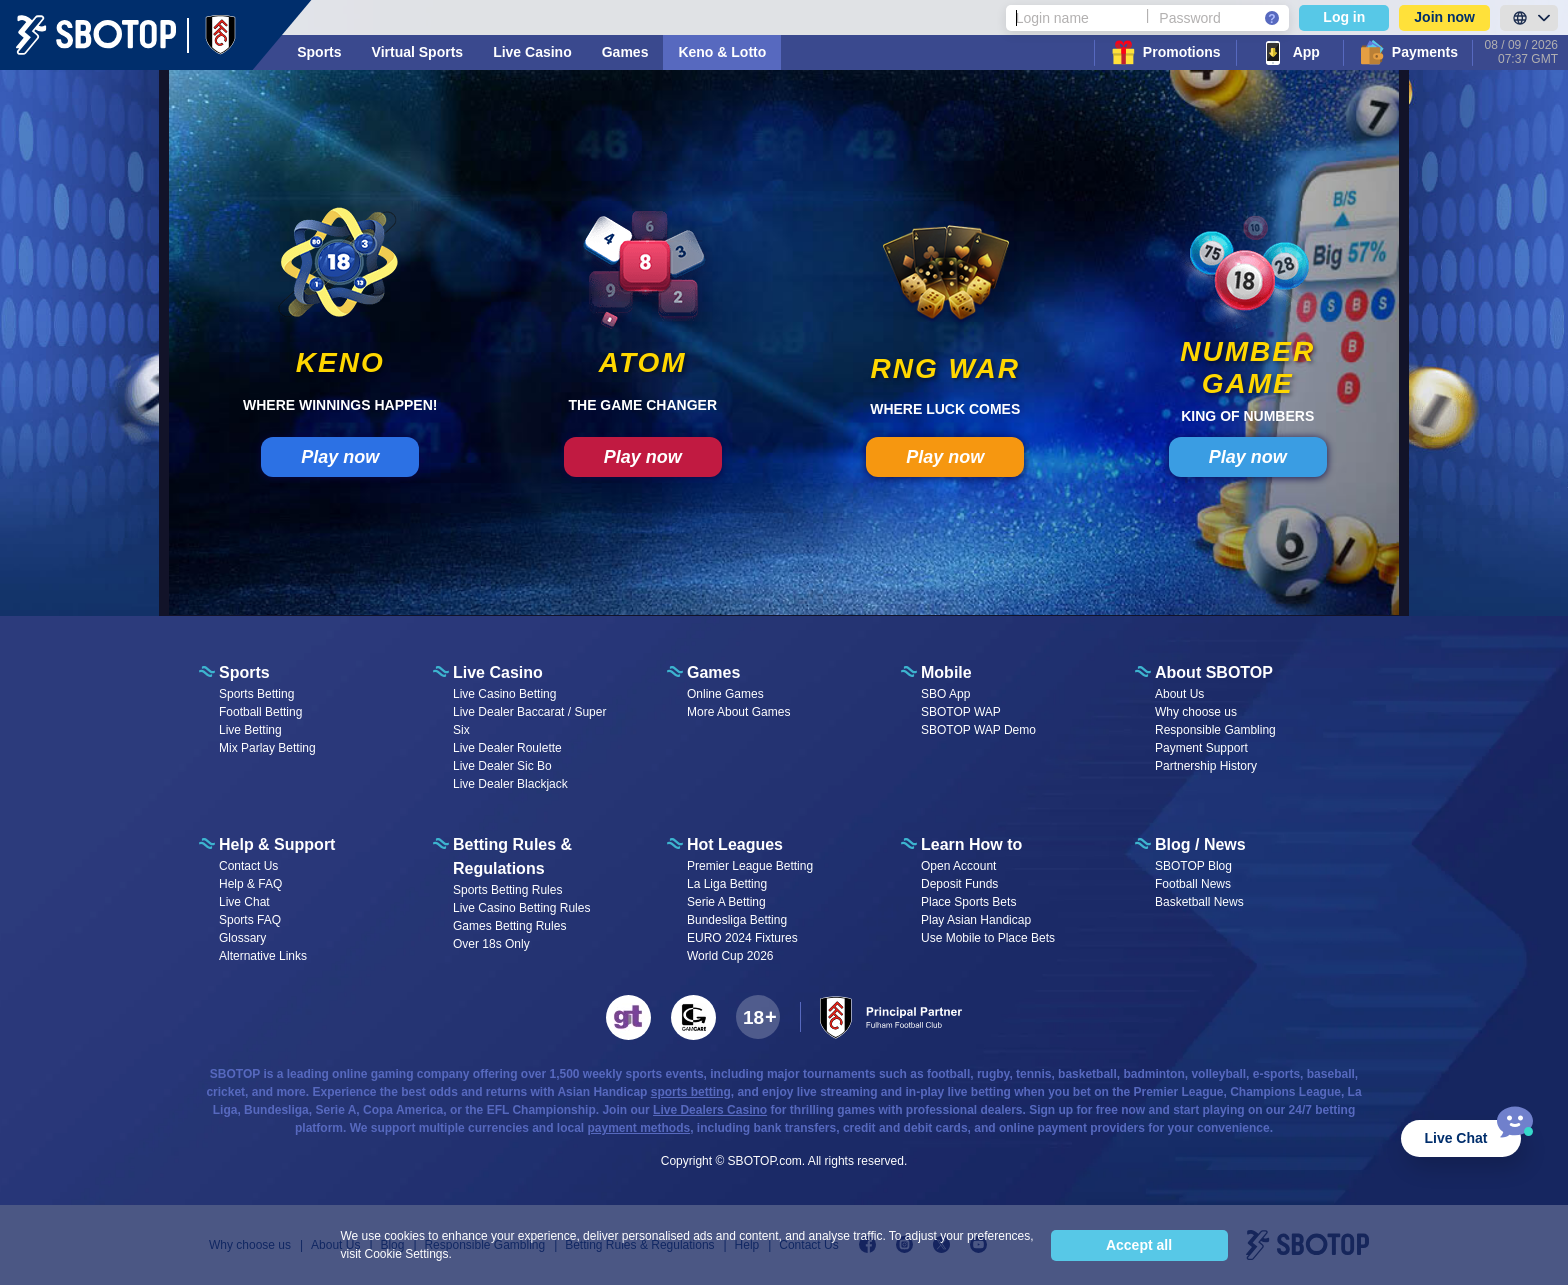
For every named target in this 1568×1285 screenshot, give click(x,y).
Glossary (242, 938)
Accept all (1139, 1245)
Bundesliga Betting (737, 920)
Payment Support (1201, 748)
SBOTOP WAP (961, 712)
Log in (1344, 17)
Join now (1444, 17)
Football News (1193, 884)
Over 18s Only (491, 944)
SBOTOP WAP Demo (978, 730)
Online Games (725, 694)
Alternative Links (263, 956)
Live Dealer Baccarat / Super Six (529, 721)
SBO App (945, 694)
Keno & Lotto (722, 52)
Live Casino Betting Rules (521, 908)
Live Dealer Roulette (507, 748)
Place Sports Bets (968, 902)
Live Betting (250, 730)
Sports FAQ (250, 920)
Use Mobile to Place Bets (988, 938)
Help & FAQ (250, 884)
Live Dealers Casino (710, 1110)
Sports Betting (256, 694)
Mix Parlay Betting (267, 748)
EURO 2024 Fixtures (742, 938)
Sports (319, 52)
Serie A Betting (726, 902)
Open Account (958, 866)
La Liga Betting (727, 884)
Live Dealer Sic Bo (502, 766)
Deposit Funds (959, 884)
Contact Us (248, 866)
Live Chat (244, 902)
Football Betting (260, 712)
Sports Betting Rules (507, 890)
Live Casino (532, 52)
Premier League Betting (750, 866)
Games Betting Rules (509, 926)
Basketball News (1199, 902)
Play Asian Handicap (976, 920)
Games (625, 52)
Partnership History (1206, 766)
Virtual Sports (418, 52)
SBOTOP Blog (1193, 866)
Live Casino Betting (504, 694)
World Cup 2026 (730, 956)
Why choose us (1196, 712)
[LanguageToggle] (1529, 18)
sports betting (691, 1092)
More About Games (738, 712)
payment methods (639, 1128)
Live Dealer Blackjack (510, 784)
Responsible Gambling (1215, 730)
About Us (1179, 694)
